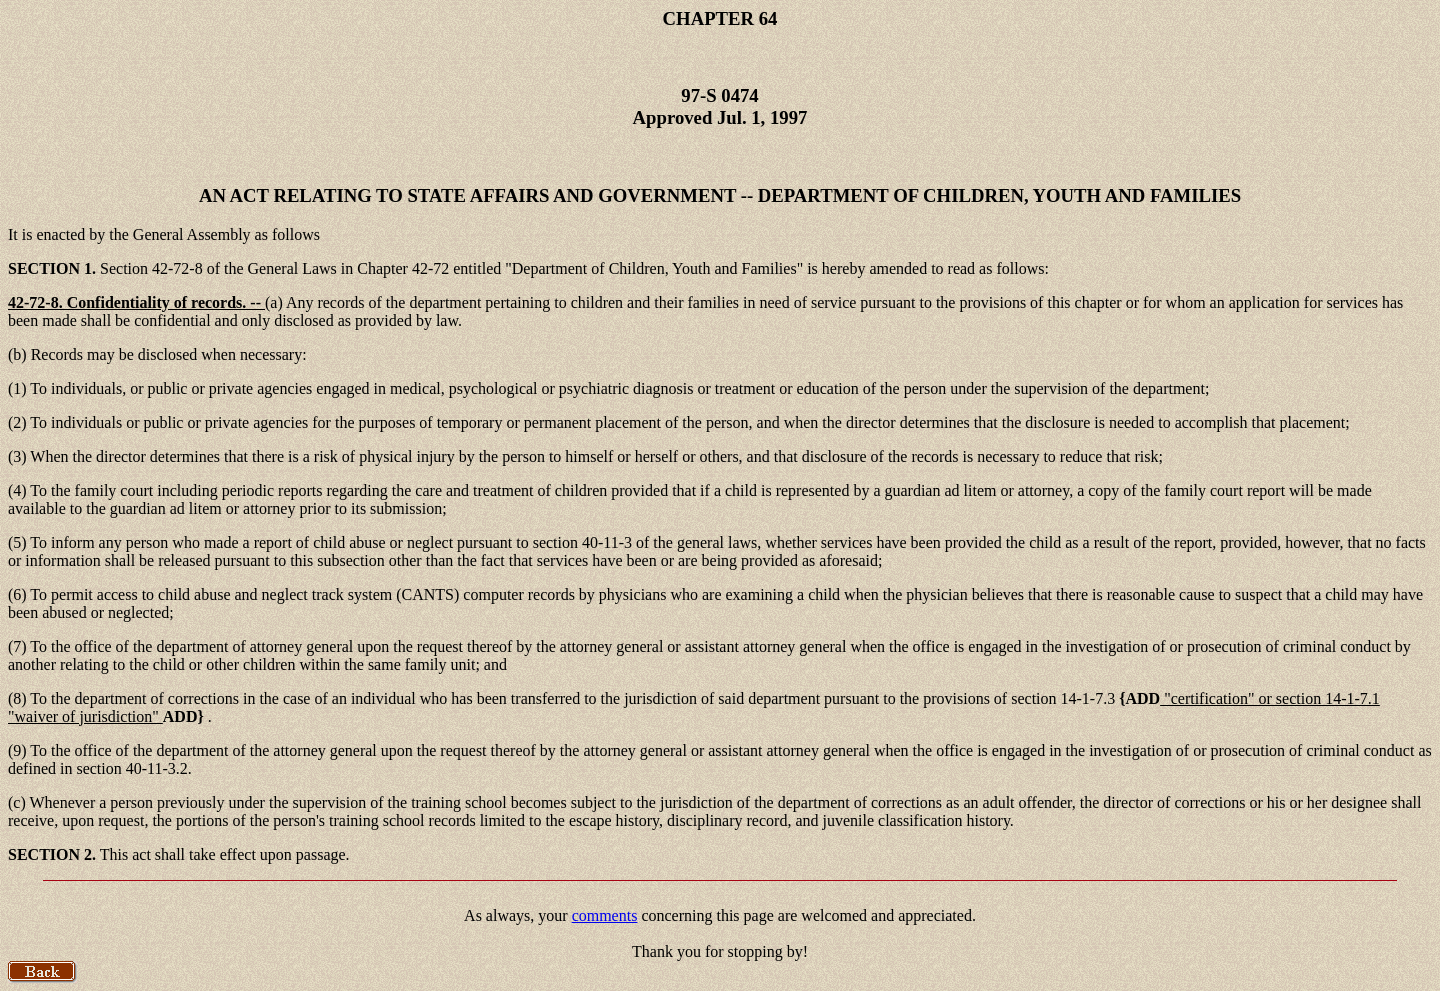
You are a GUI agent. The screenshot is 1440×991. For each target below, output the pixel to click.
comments (605, 915)
